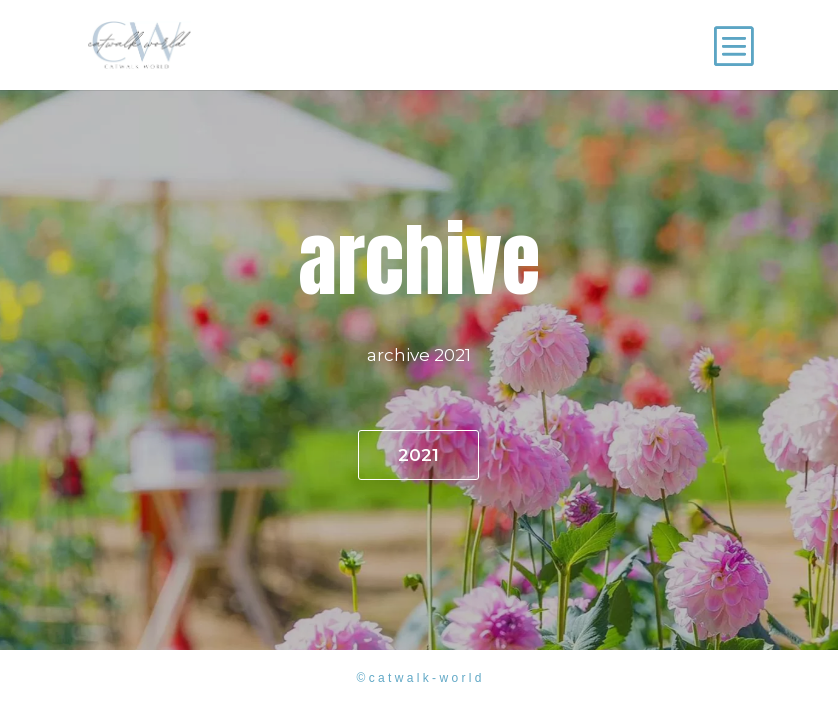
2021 (418, 455)
